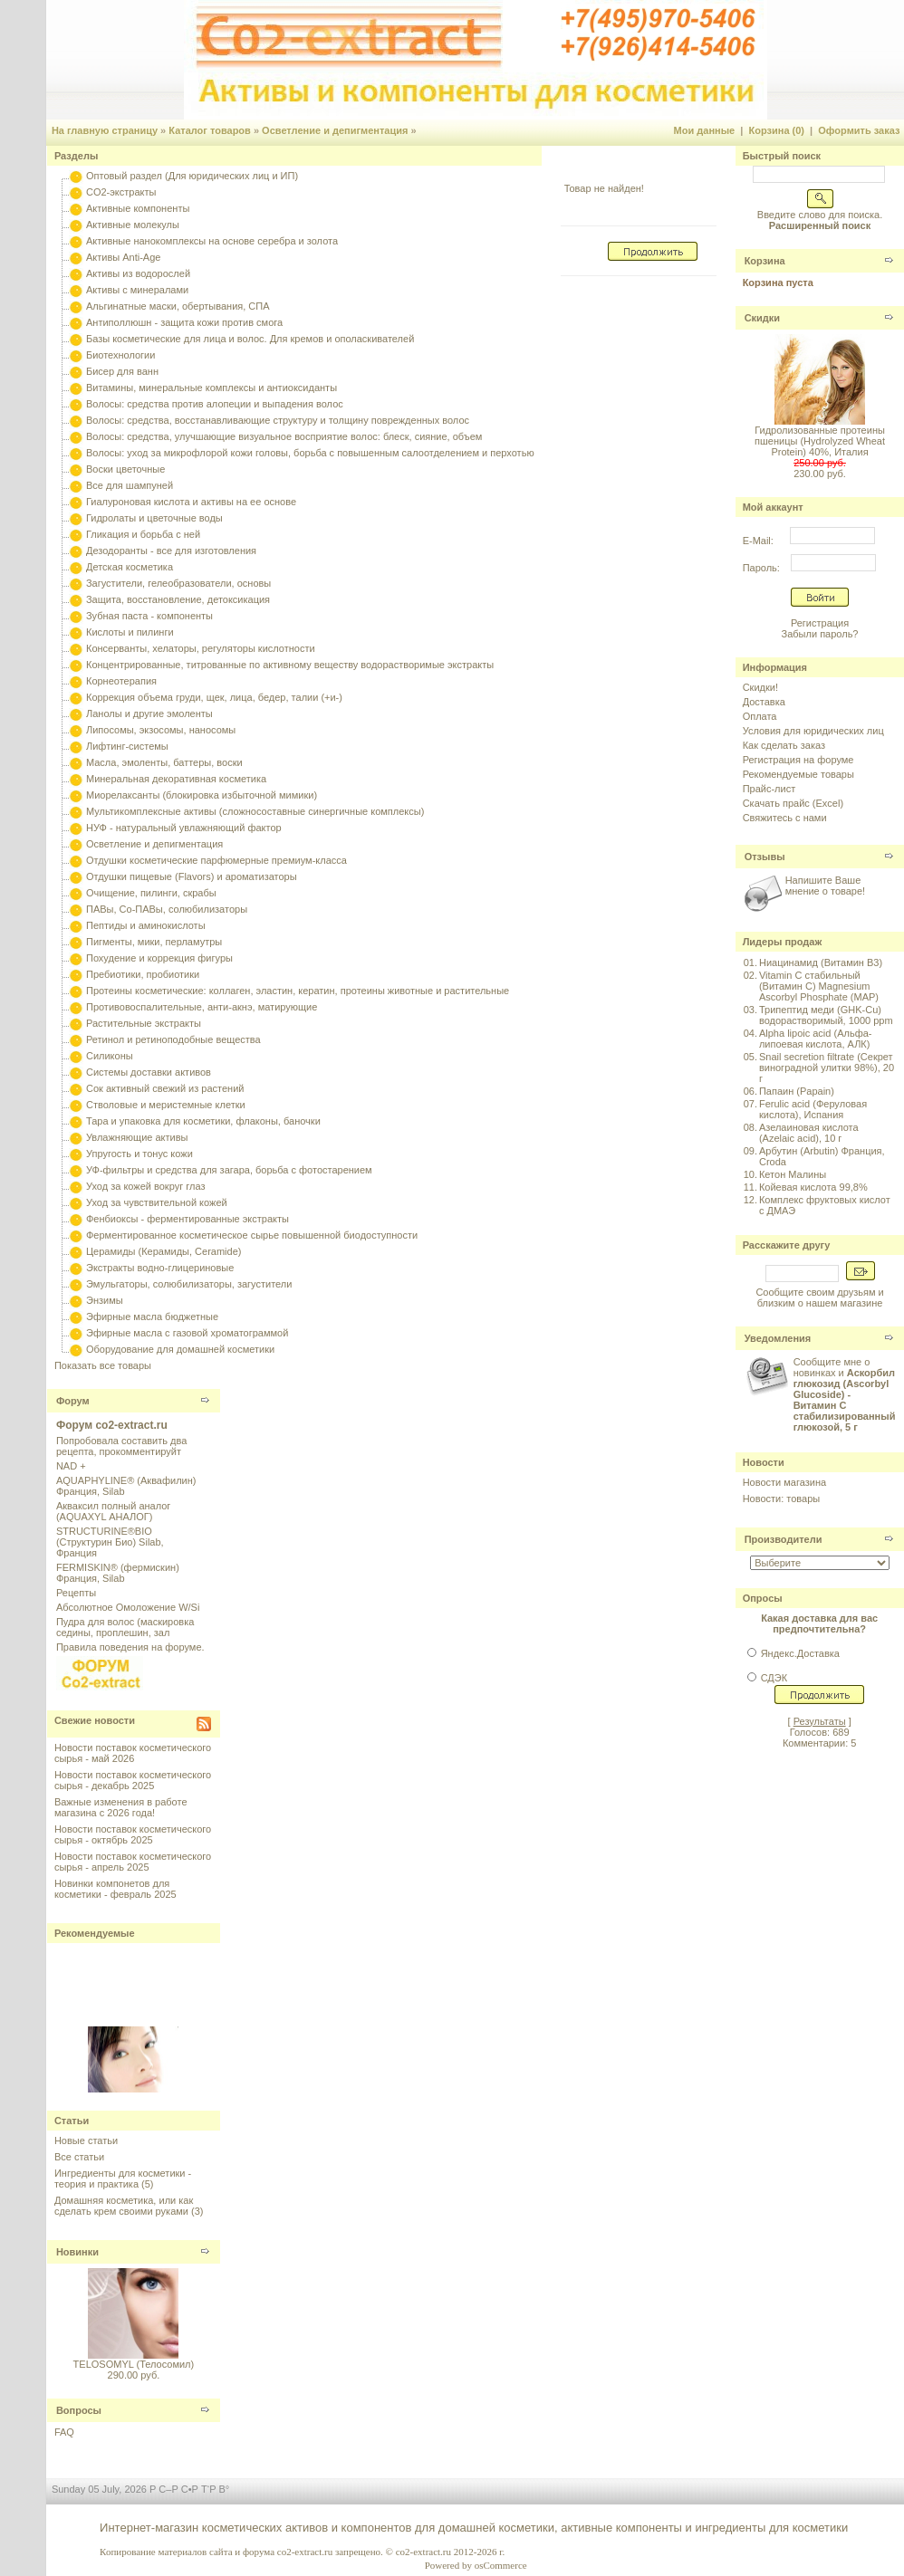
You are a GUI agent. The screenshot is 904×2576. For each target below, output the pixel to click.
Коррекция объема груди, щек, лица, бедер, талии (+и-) (214, 697)
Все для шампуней (129, 485)
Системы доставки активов (148, 1072)
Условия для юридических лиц (813, 730)
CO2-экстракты (121, 192)
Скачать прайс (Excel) (793, 803)
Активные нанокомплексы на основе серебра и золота (212, 240)
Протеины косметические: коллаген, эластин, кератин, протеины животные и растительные (297, 990)
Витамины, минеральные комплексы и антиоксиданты (211, 387)
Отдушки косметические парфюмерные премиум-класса (216, 860)
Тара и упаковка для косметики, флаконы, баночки (203, 1121)
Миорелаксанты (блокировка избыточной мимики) (201, 795)
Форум (73, 1400)
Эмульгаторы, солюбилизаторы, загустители (189, 1283)
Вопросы (78, 2410)
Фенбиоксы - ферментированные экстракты (187, 1218)
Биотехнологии (120, 355)
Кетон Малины (792, 1174)
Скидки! (760, 687)
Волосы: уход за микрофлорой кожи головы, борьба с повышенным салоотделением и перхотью (310, 452)
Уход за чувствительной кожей (156, 1202)
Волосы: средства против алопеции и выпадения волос (214, 403)
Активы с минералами (137, 289)
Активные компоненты (137, 208)
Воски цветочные (125, 469)
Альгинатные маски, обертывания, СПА (178, 306)
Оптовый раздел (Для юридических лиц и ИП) (192, 175)
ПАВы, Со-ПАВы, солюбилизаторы (166, 909)
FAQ (64, 2432)
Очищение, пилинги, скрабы (151, 892)
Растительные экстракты (143, 1023)
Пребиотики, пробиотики (142, 974)
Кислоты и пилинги (130, 632)
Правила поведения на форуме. (130, 1647)
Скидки (762, 317)
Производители (783, 1539)
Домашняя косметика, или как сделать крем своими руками (123, 2206)
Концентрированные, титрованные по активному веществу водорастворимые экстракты (290, 664)
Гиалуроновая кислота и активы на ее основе (191, 501)
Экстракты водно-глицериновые (160, 1267)
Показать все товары (102, 1365)
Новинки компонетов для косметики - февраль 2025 (115, 1889)
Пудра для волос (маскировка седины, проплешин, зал (125, 1627)
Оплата (760, 716)
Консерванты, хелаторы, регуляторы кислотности (200, 648)
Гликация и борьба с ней (143, 534)
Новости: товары (782, 1498)
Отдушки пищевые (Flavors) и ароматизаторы (191, 876)
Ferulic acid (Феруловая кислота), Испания (813, 1109)
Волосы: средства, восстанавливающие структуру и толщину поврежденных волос (277, 420)
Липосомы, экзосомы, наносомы (161, 729)
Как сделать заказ (784, 745)
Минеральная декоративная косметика (176, 778)
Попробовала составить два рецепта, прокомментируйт (121, 1446)
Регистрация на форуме (798, 759)
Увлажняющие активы (137, 1137)
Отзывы (765, 856)
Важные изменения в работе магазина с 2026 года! (121, 1807)
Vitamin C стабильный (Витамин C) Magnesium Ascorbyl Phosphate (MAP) (819, 986)
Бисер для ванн (122, 371)
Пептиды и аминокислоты (146, 925)
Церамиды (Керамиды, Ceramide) (164, 1251)
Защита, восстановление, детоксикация (178, 599)
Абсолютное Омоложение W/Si (127, 1607)
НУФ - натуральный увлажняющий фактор (184, 827)
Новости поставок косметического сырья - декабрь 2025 (132, 1780)
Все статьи (79, 2156)
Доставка (764, 701)
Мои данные (705, 130)
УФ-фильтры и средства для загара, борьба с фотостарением (229, 1169)
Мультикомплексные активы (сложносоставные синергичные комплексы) (255, 811)
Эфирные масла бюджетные (152, 1316)
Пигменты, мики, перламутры (154, 941)
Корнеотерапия (121, 680)
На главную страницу (105, 130)
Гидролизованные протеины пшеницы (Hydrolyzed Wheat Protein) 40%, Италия (820, 441)
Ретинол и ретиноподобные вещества (173, 1039)
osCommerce (501, 2565)
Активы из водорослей (138, 273)
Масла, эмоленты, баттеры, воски (164, 762)
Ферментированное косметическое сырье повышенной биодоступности (252, 1235)
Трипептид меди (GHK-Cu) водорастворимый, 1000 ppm (826, 1015)
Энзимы (104, 1300)
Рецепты (76, 1592)
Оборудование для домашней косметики (180, 1349)
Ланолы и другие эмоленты (149, 713)
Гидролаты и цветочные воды (154, 517)
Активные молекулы (132, 224)
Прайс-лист (769, 788)
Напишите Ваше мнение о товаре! (825, 885)
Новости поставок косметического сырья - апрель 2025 (132, 1861)
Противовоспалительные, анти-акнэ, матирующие (201, 1006)
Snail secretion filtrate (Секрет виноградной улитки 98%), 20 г (826, 1067)
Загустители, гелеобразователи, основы (178, 583)
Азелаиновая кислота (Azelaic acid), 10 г (809, 1133)
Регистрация (820, 623)
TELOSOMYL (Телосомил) (134, 2364)
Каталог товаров (209, 130)
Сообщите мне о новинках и (844, 1394)
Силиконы (109, 1055)
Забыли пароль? (820, 633)
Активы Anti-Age (123, 257)
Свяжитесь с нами (785, 817)
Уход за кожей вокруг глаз (145, 1186)
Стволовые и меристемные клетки (165, 1104)
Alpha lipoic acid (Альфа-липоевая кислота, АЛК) (815, 1038)
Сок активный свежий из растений (165, 1088)
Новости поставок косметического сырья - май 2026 (132, 1753)
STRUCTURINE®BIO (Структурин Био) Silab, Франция (110, 1542)
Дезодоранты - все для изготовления (171, 550)
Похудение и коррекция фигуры (159, 958)
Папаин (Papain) (796, 1091)
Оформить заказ (858, 130)
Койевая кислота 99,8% (813, 1187)
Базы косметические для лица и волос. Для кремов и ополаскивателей (250, 338)
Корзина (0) (777, 130)
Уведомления (778, 1338)
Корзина (765, 260)
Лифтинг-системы (127, 746)
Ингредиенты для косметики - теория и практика (122, 2178)
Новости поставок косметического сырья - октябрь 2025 (132, 1834)
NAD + (71, 1465)
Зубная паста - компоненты (149, 615)
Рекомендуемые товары (798, 774)
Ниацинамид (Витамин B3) (820, 962)
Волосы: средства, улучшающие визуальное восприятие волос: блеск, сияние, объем (284, 436)
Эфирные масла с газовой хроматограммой (187, 1332)
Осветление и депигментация (335, 130)
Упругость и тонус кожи (139, 1153)
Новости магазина (784, 1482)
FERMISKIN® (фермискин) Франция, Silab (117, 1573)
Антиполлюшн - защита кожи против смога (184, 322)
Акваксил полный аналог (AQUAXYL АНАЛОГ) (113, 1511)
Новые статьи (86, 2140)
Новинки (77, 2251)
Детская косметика (129, 566)
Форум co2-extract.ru (112, 1425)
